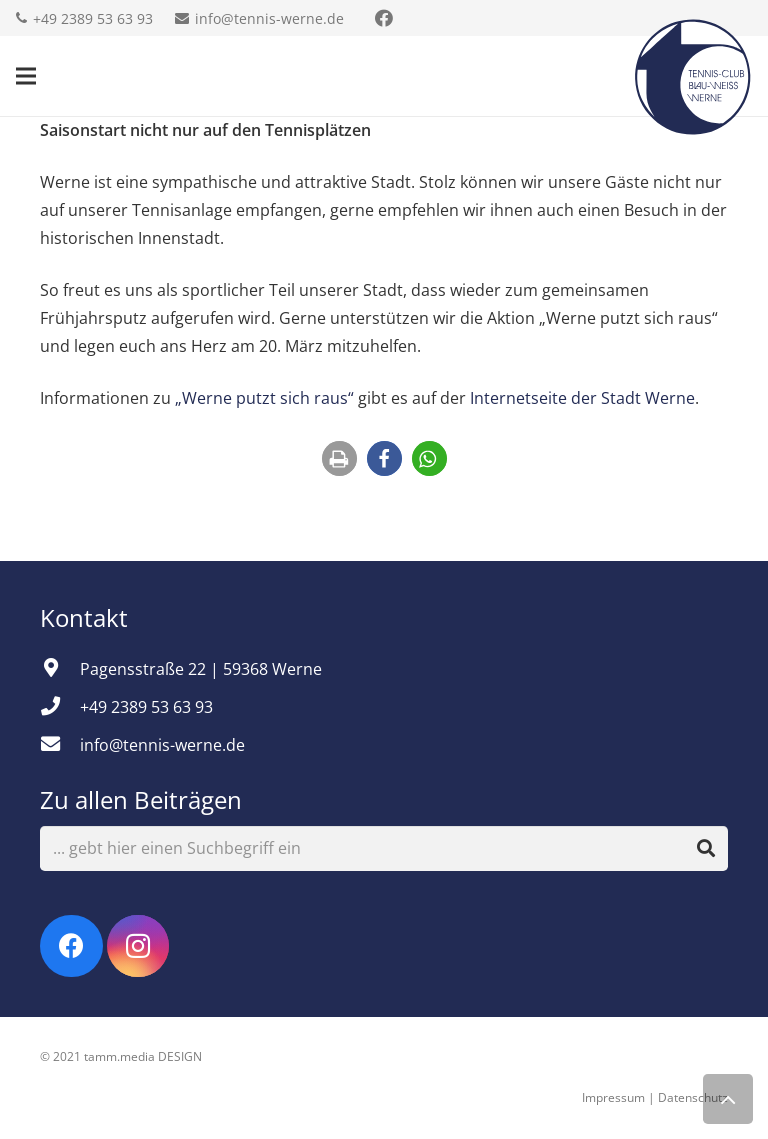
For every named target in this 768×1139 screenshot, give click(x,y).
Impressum (613, 1097)
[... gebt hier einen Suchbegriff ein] (384, 848)
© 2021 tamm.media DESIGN (121, 1056)
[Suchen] (706, 849)
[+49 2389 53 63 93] (60, 707)
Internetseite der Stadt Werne (582, 398)
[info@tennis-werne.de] (60, 745)
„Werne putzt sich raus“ (264, 398)
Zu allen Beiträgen (141, 799)
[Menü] (26, 76)
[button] (339, 458)
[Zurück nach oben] (728, 1099)
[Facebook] (71, 946)
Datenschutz (693, 1097)
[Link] (692, 76)
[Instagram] (138, 946)
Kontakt (87, 617)
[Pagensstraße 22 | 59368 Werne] (60, 669)
